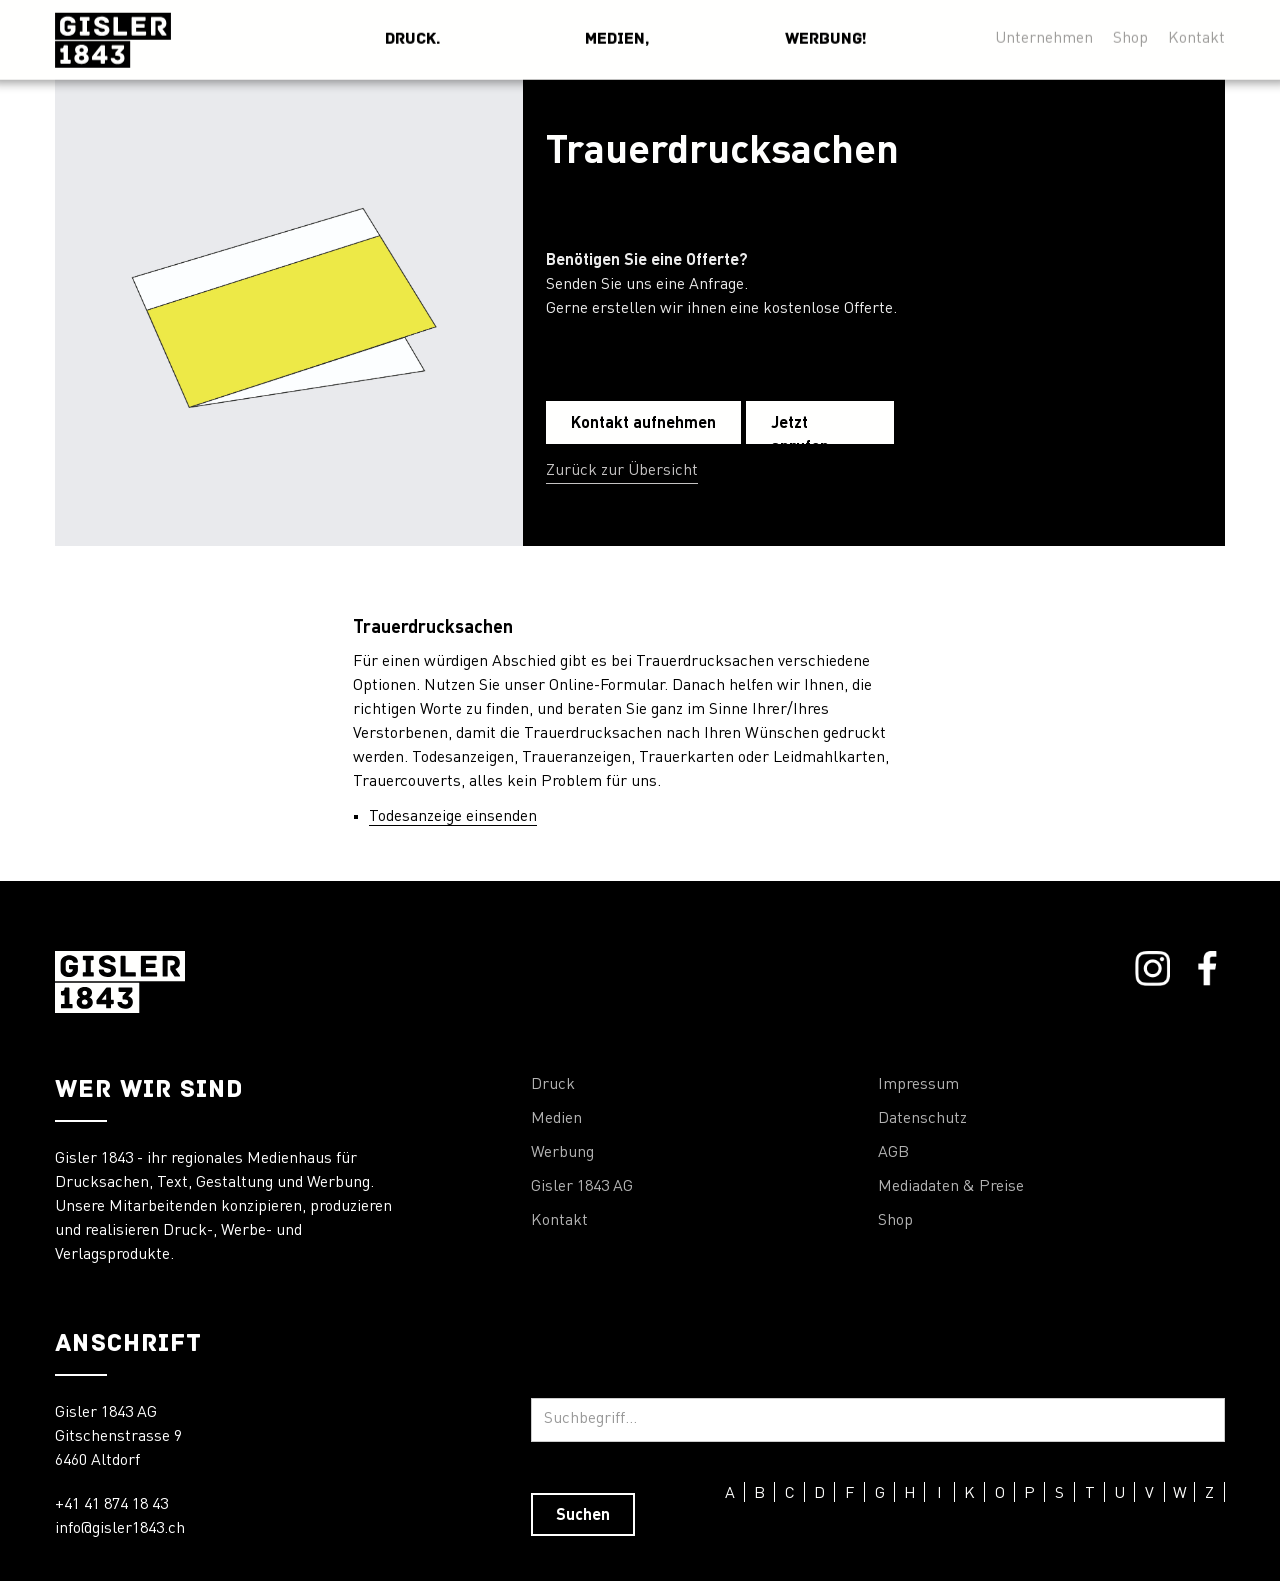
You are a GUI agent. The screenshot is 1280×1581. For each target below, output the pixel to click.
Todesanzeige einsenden (453, 817)
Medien (556, 1119)
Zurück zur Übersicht (622, 471)
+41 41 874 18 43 (111, 1505)
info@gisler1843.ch (120, 1529)
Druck (553, 1085)
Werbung (562, 1153)
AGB (893, 1153)
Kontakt (559, 1221)
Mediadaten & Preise (951, 1187)
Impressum (918, 1085)
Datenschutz (922, 1119)
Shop (895, 1221)
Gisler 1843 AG (582, 1187)
